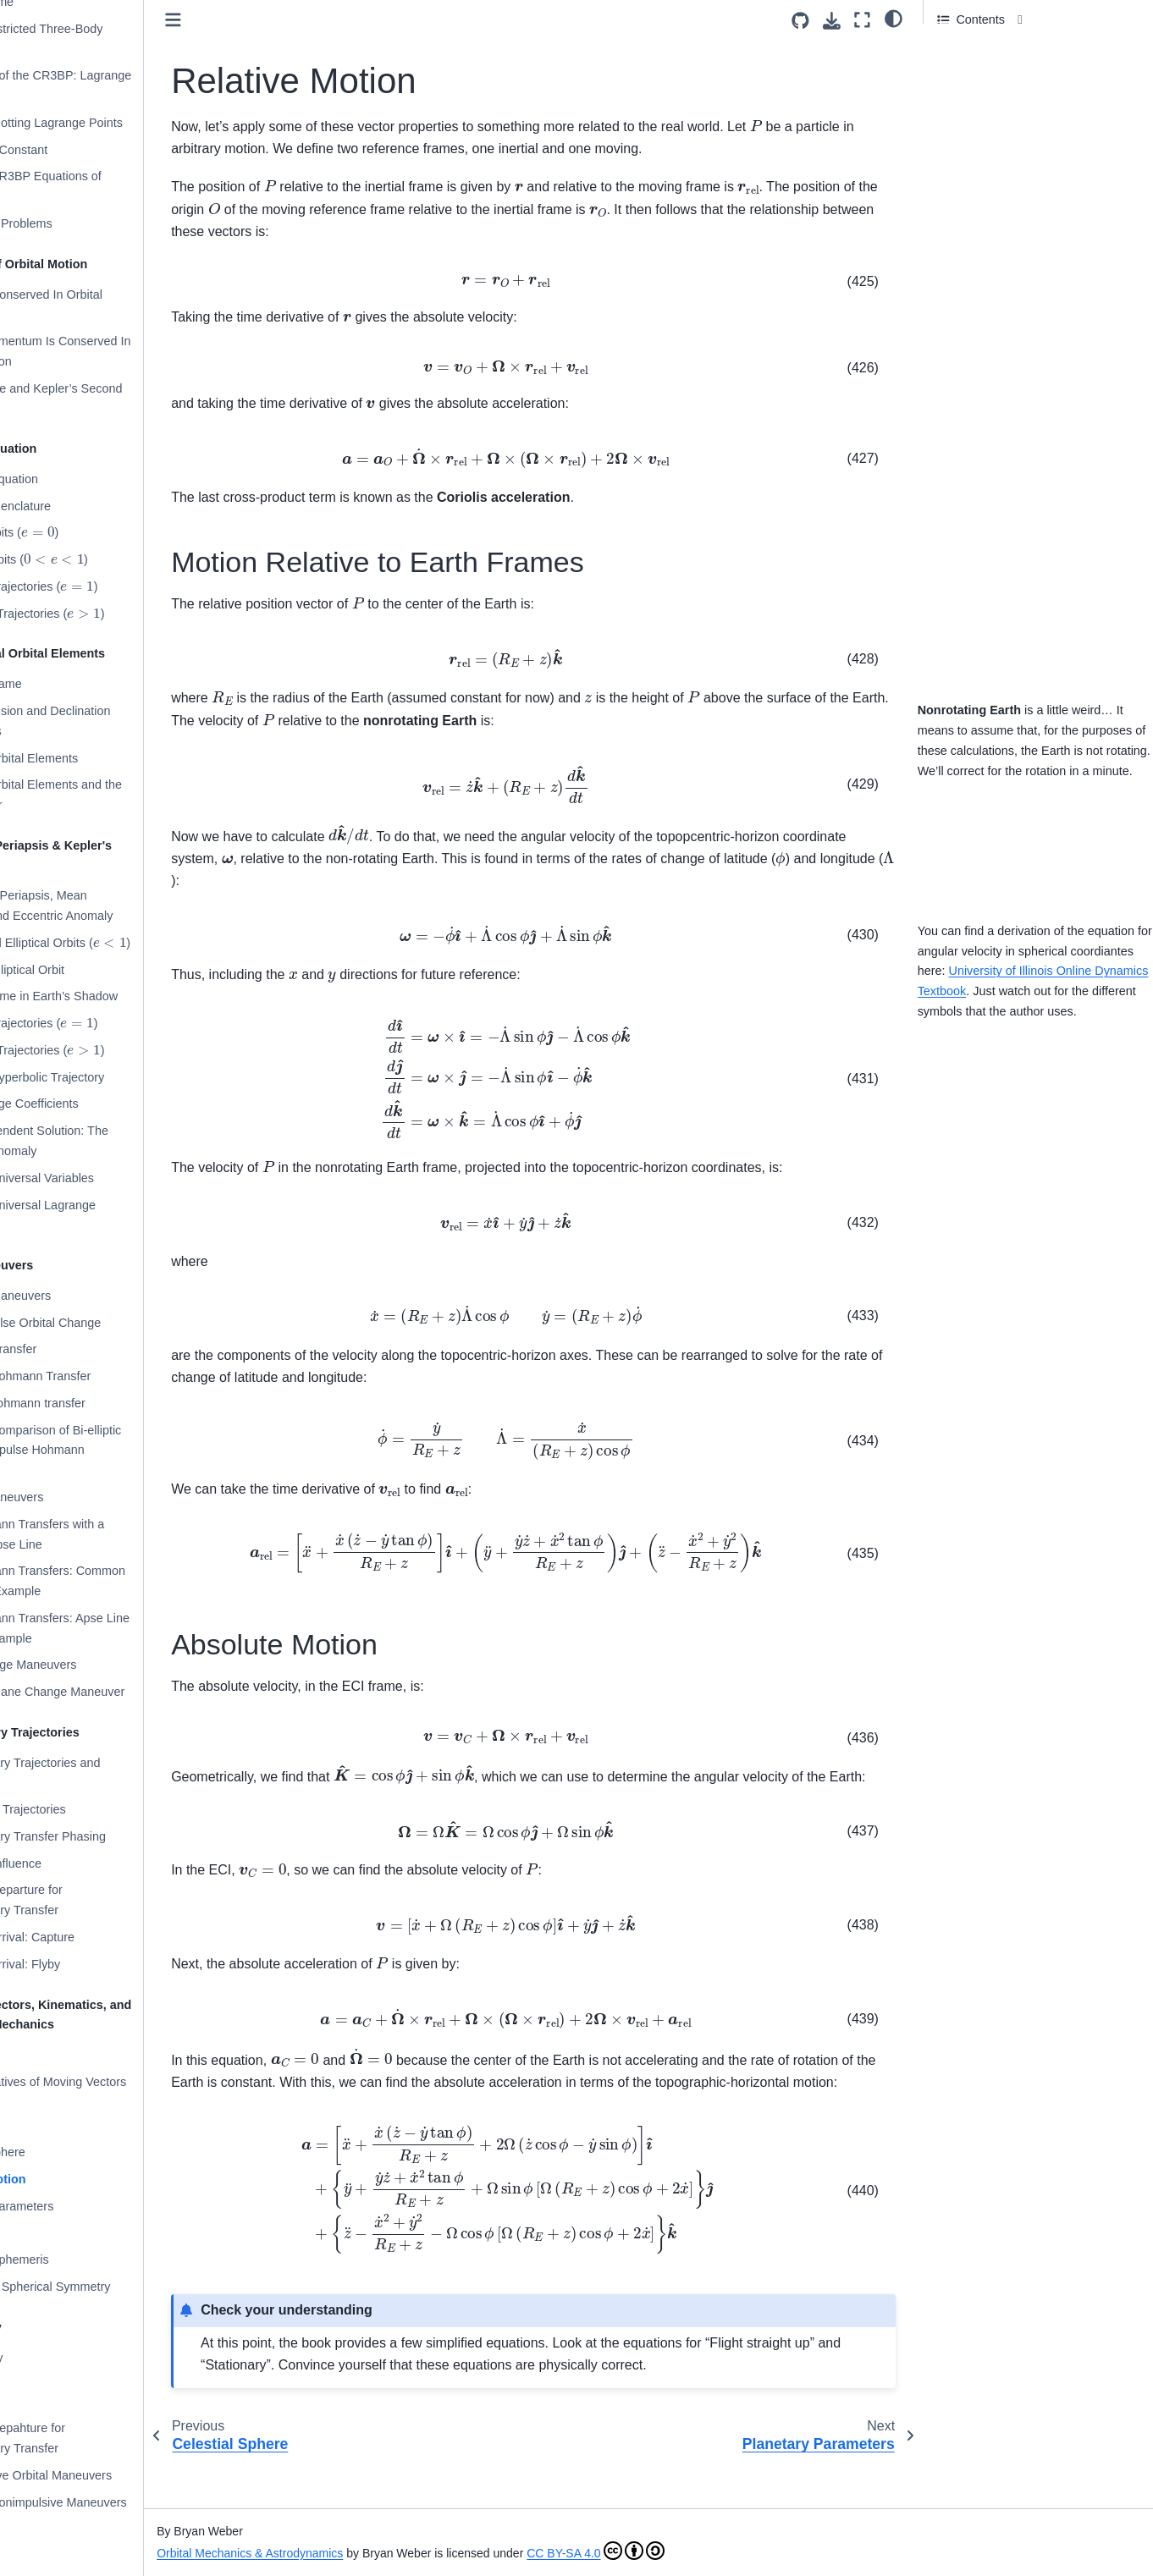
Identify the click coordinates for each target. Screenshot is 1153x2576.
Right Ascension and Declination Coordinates (109, 721)
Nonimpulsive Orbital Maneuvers (110, 2475)
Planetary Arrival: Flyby (84, 1964)
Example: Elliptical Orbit (86, 970)
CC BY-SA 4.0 (681, 2553)
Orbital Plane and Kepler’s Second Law (115, 399)
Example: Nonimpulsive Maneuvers (117, 2502)
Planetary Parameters (81, 2206)
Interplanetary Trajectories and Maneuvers (104, 1773)
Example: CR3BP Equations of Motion (105, 186)
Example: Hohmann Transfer (99, 1376)
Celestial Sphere (67, 2152)
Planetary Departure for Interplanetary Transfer (85, 1900)
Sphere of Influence (75, 1863)
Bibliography (55, 2357)
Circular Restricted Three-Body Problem (105, 39)
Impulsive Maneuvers (79, 1295)
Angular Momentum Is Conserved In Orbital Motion (119, 351)
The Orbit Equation (73, 479)
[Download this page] (831, 21)
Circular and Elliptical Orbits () (119, 941)
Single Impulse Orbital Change (104, 1322)
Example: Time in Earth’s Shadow (113, 996)
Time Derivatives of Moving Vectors (117, 2082)
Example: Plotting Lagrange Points (115, 122)
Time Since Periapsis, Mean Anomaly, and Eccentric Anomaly (110, 905)
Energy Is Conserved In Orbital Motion (105, 305)
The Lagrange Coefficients (93, 1103)
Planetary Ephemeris (78, 2259)
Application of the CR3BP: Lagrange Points (120, 85)
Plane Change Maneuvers (92, 1664)
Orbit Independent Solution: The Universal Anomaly (108, 1141)
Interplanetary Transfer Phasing (107, 1836)
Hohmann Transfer (72, 1349)
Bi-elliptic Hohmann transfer (97, 1403)
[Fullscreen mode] (862, 19)
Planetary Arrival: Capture (91, 1937)
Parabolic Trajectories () (103, 586)
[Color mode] (893, 17)
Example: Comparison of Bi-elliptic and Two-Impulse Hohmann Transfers (114, 1450)
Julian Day (50, 2233)
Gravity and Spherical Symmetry (109, 2286)
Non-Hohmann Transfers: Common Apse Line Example (117, 1581)
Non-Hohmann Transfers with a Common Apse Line (106, 1534)
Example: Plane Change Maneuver (116, 1691)
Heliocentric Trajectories (87, 1809)
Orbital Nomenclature (79, 506)
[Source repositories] (800, 21)
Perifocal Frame (65, 684)
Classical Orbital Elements (93, 758)
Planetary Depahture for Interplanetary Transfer (87, 2438)
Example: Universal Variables (101, 1178)
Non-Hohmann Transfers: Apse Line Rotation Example (119, 1628)
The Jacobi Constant (78, 150)
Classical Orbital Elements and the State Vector (115, 795)
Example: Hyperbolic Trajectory (106, 1077)
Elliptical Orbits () (98, 559)
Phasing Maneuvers (76, 1497)
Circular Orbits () (83, 532)
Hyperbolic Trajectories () (106, 612)
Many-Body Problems (80, 223)
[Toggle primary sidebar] (259, 19)
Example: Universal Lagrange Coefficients (102, 1215)
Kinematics (51, 2054)
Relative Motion (67, 2179)
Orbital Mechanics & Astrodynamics (336, 2553)
